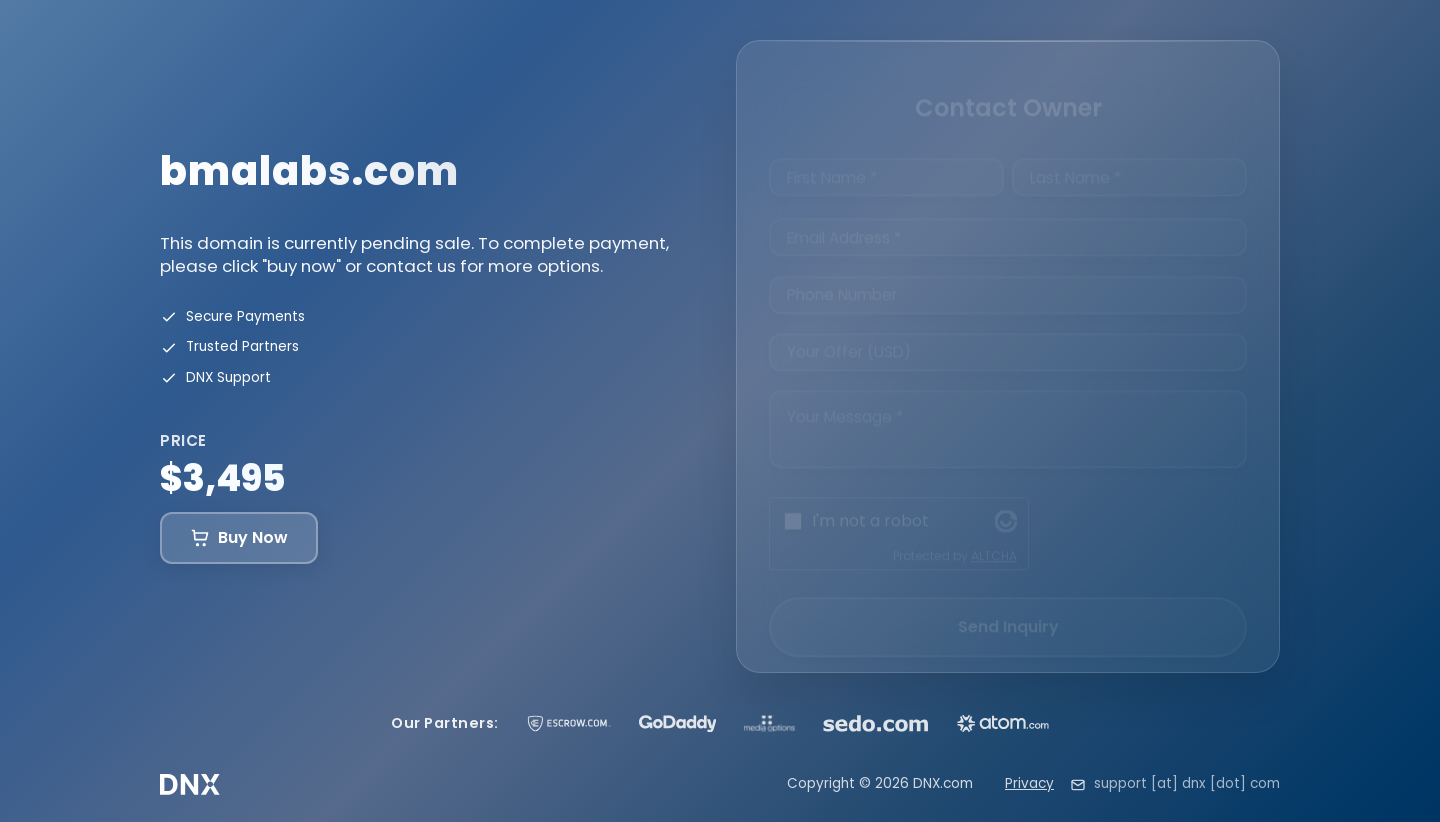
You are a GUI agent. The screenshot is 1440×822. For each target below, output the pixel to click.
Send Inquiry (1008, 609)
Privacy (1029, 783)
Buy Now (239, 537)
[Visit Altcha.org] (1006, 504)
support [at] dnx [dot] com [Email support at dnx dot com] (1187, 783)
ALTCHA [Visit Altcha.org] (994, 538)
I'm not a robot (870, 503)
